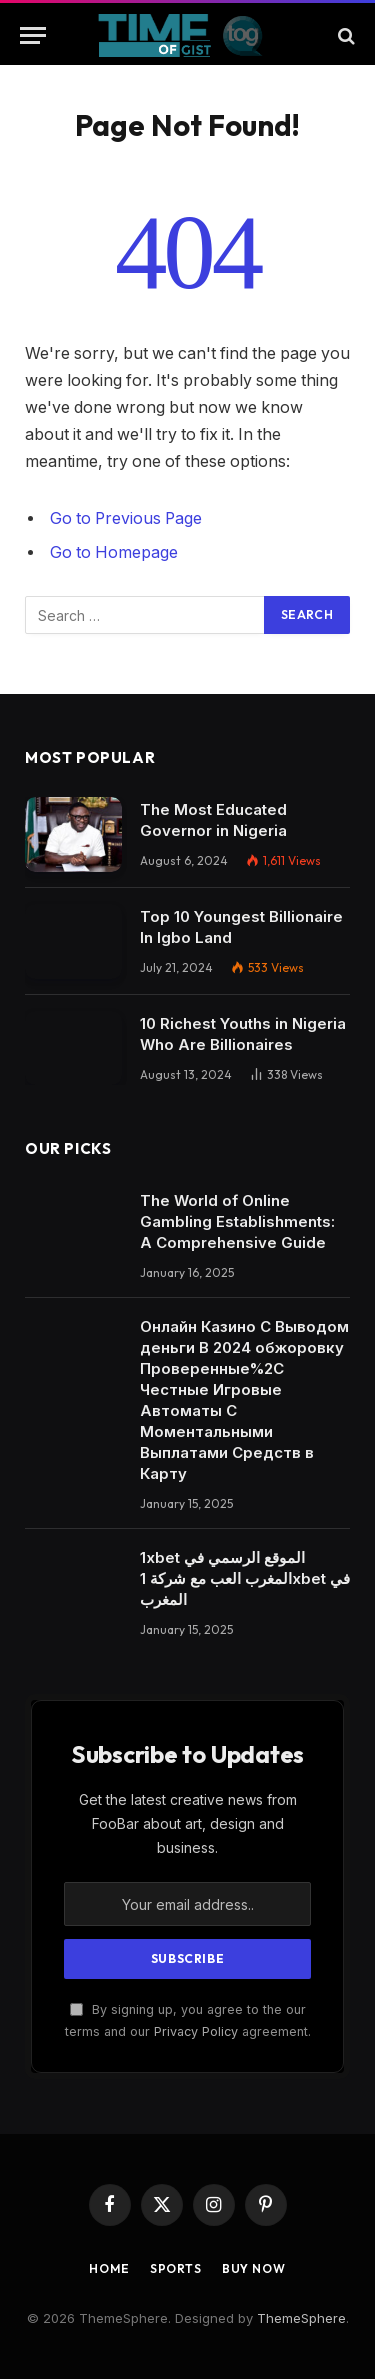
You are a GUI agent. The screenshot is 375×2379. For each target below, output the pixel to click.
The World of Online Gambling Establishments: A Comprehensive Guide (237, 1221)
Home (109, 2268)
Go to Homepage (114, 552)
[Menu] (33, 35)
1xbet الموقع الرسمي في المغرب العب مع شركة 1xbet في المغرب (245, 1578)
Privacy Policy (196, 2031)
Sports (176, 2268)
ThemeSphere (301, 2318)
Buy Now (254, 2268)
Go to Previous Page (126, 518)
